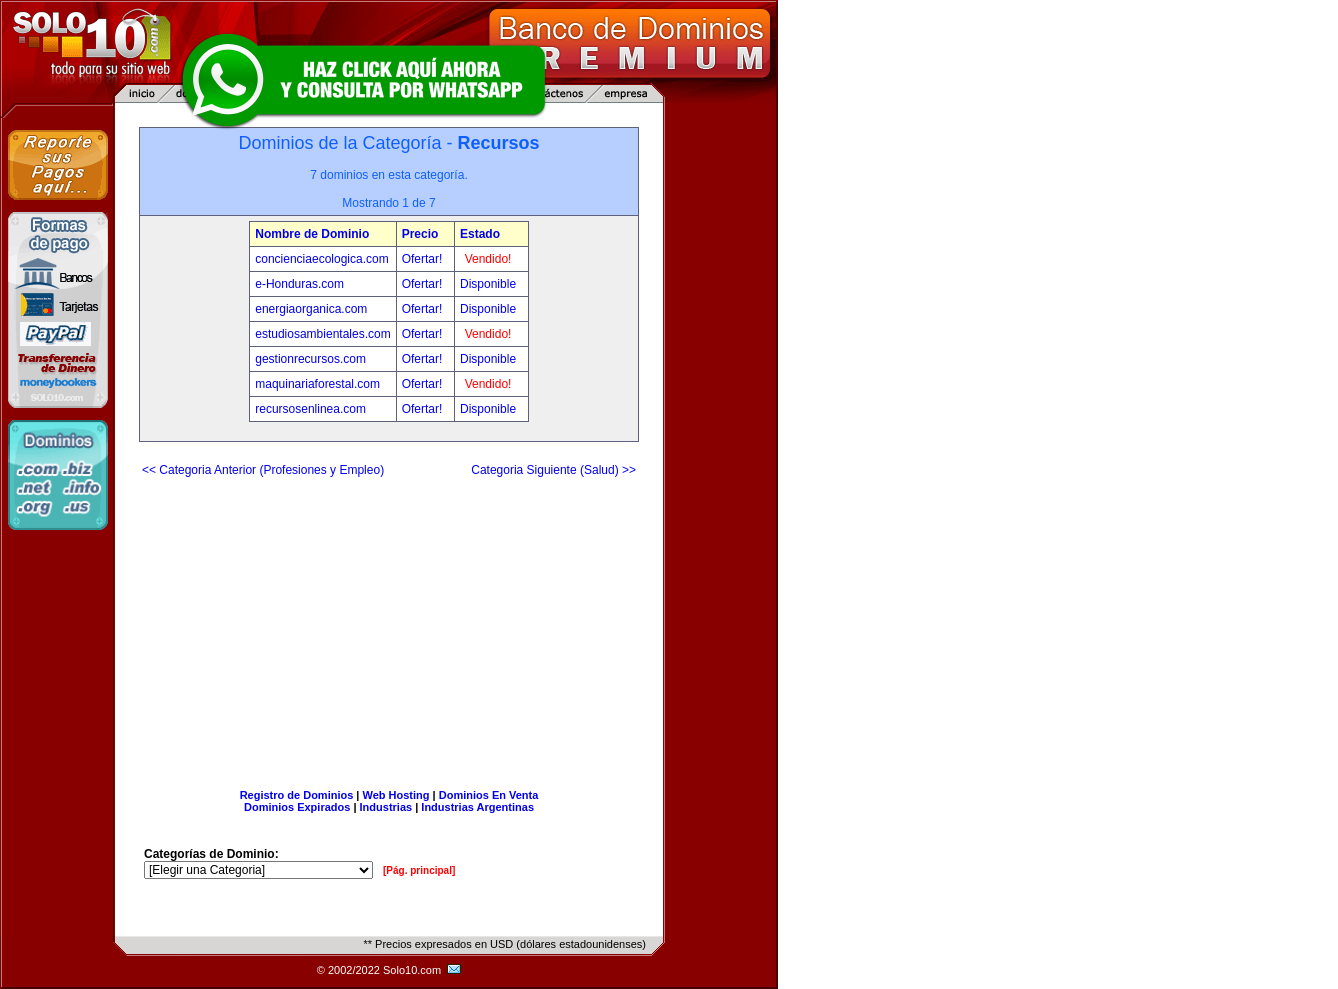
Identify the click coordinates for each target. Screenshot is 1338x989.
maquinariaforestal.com (317, 384)
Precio (420, 234)
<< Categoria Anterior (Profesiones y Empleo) (263, 470)
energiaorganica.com (311, 309)
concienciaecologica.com (321, 259)
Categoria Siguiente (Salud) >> (553, 470)
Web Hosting (396, 795)
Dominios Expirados (297, 807)
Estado (480, 234)
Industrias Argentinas (477, 807)
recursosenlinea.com (310, 409)
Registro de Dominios (297, 795)
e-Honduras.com (299, 284)
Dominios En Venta (489, 795)
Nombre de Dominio (312, 234)
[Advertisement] (389, 625)
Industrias (386, 807)
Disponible (488, 284)
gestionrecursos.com (310, 359)
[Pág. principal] (419, 870)
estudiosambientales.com (322, 334)
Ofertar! (424, 259)
